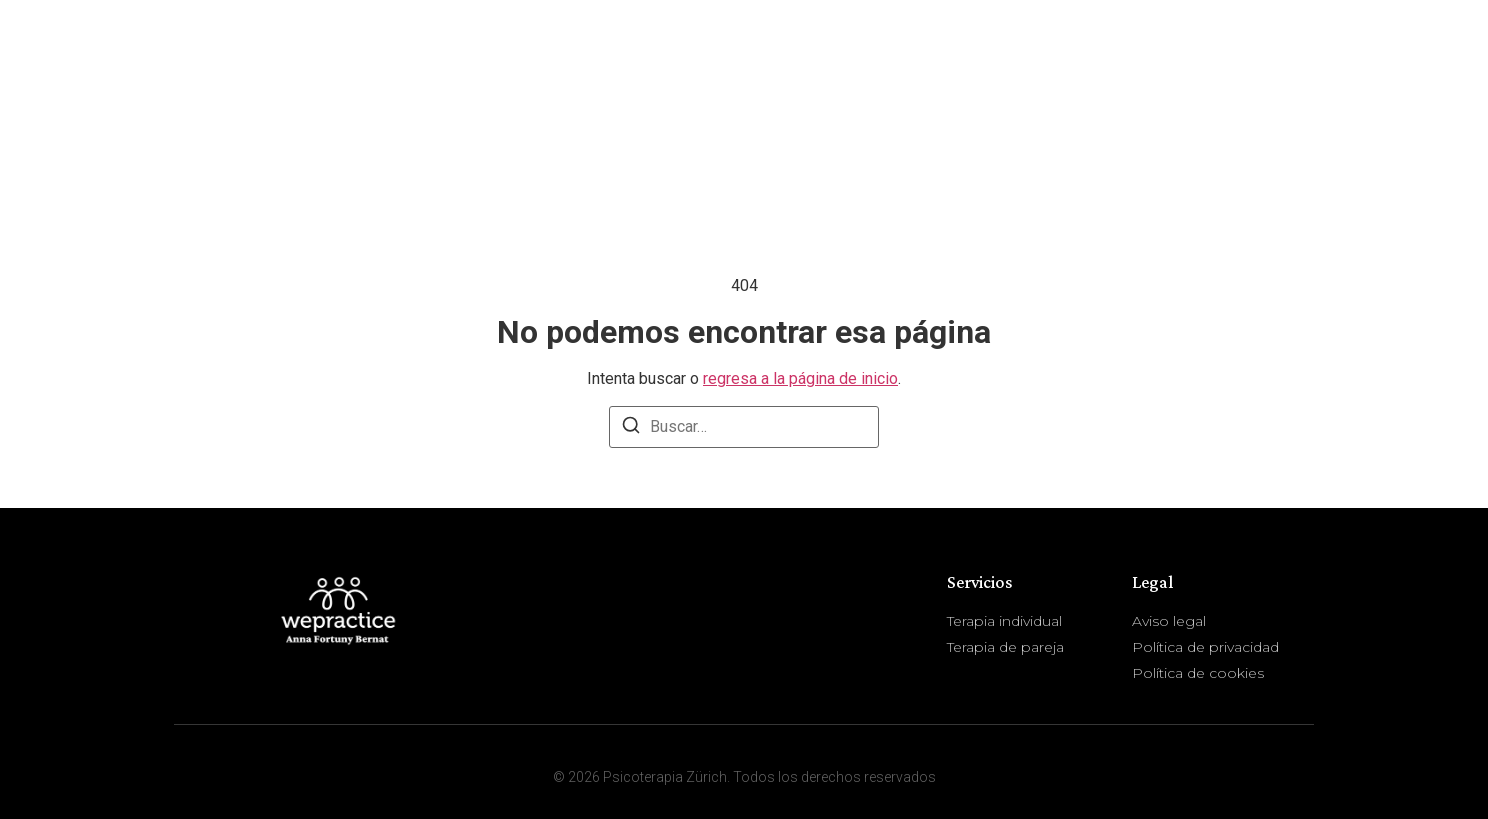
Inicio (1021, 69)
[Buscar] (631, 428)
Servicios (1244, 70)
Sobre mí (1119, 69)
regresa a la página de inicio (800, 378)
